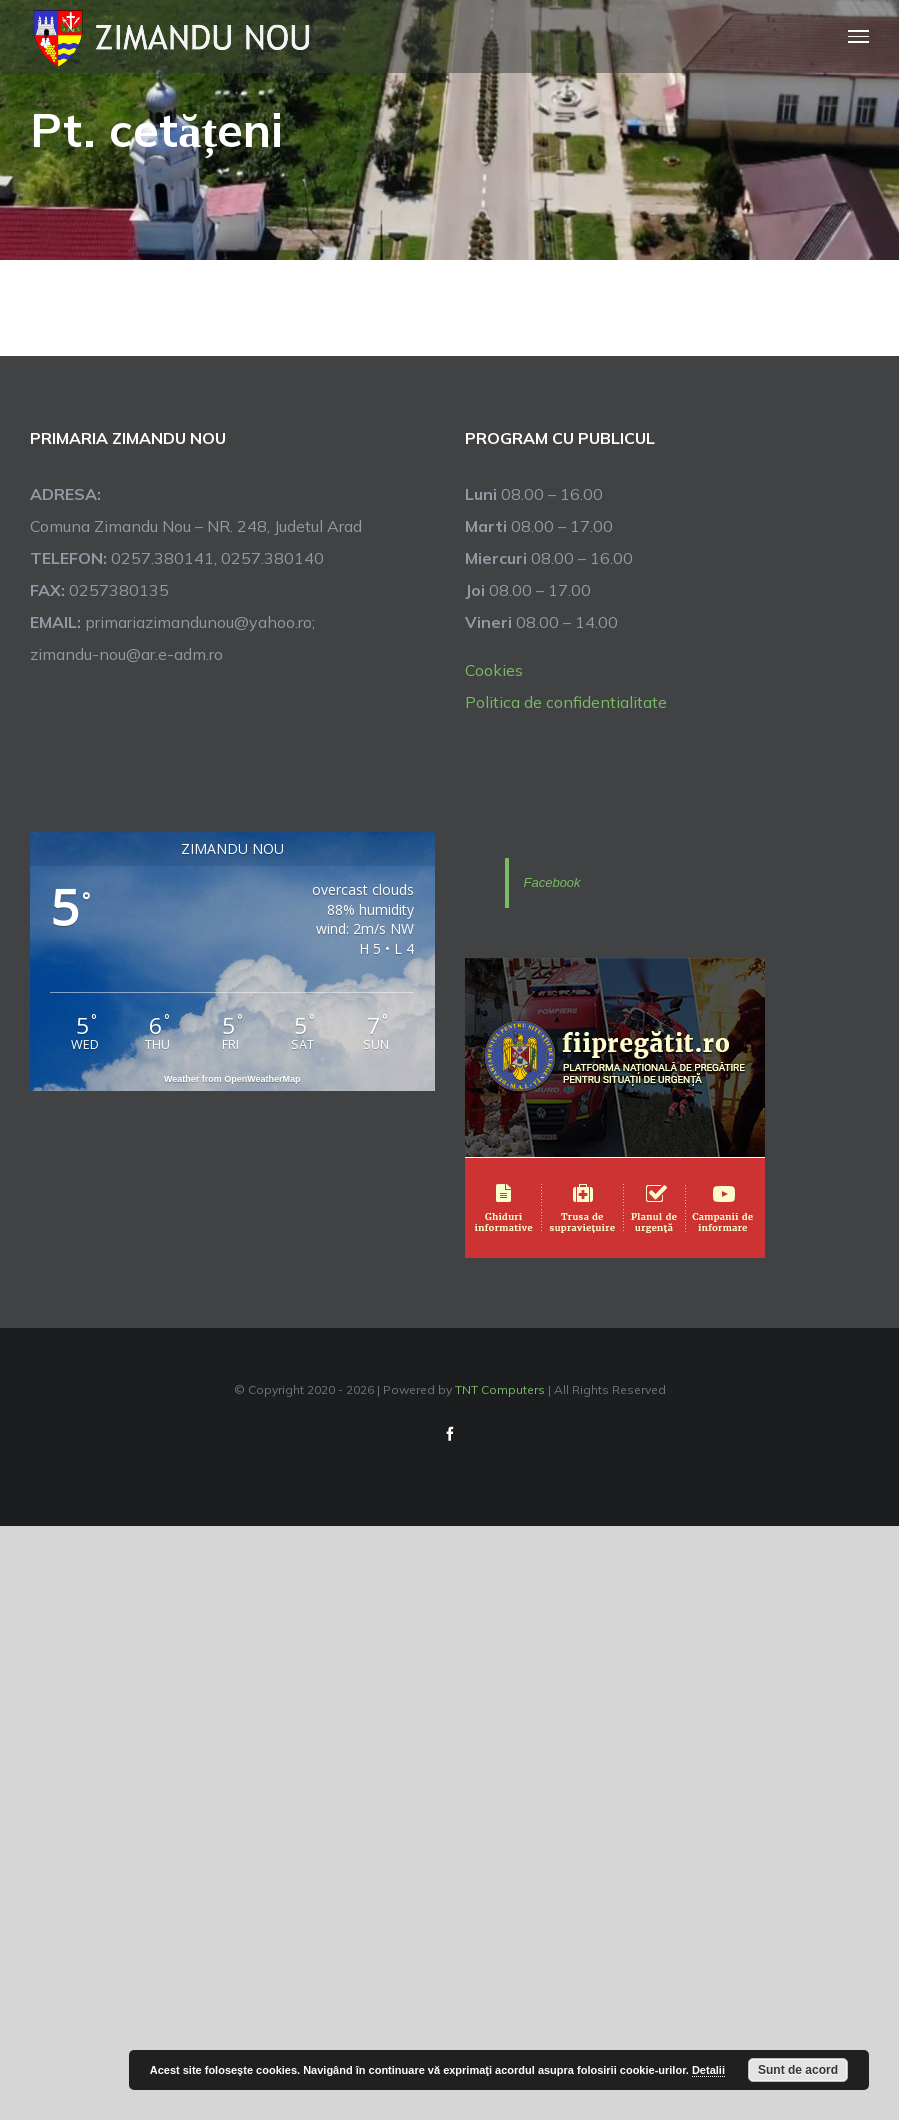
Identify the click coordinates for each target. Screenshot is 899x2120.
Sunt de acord (798, 2070)
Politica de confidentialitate (566, 702)
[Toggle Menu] (859, 36)
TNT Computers (500, 1389)
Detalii (708, 2070)
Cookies (494, 670)
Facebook (552, 882)
